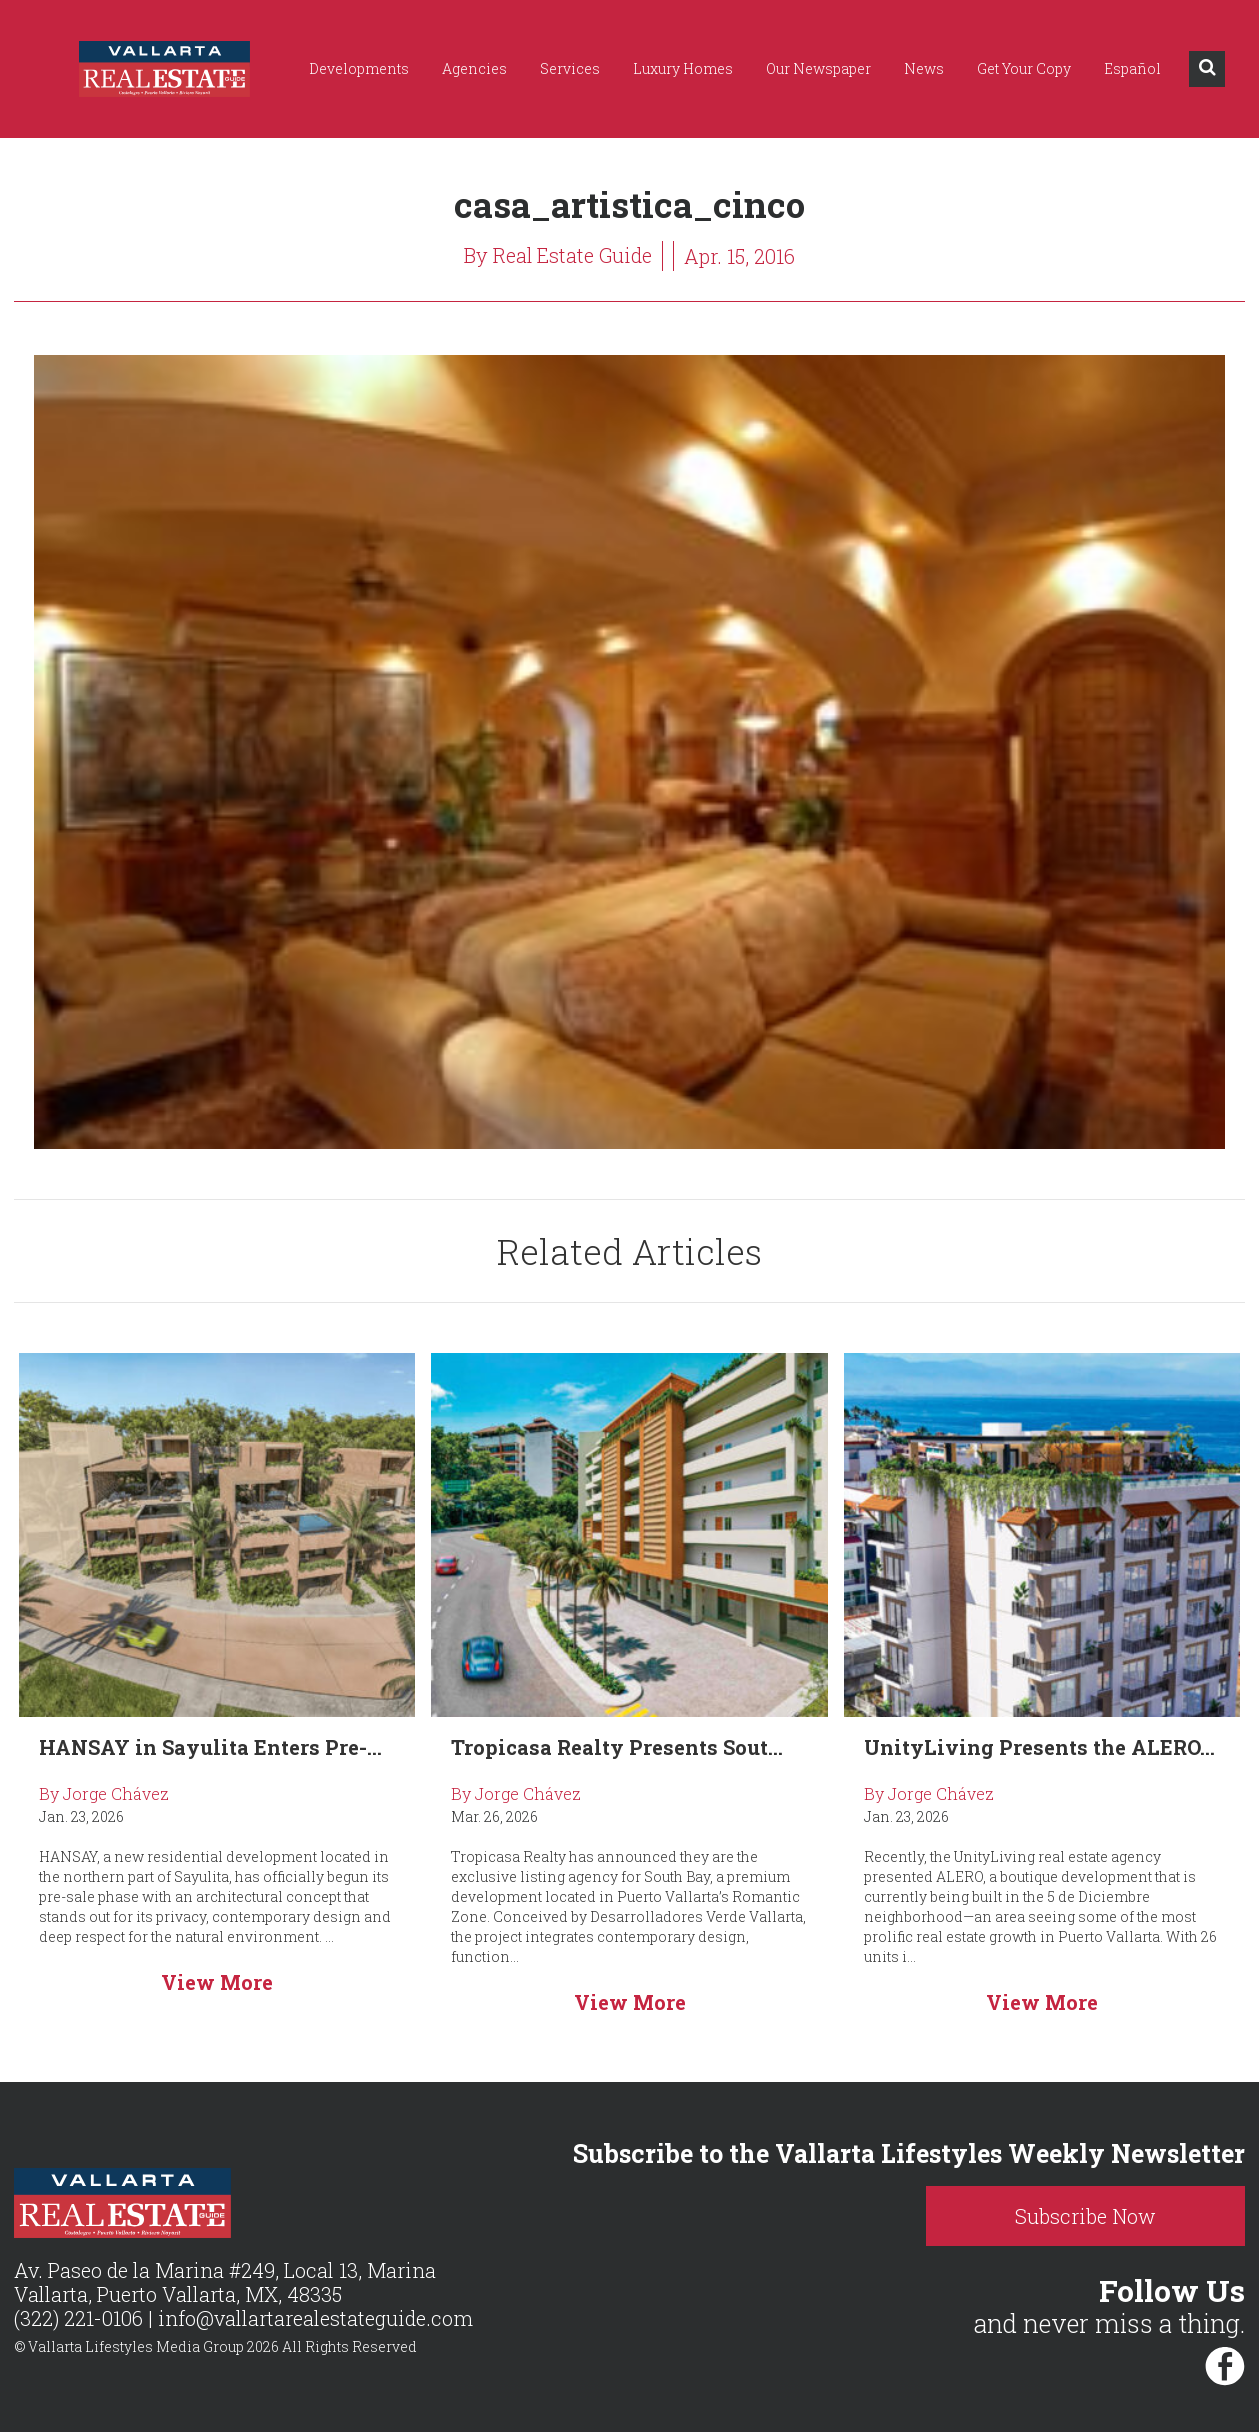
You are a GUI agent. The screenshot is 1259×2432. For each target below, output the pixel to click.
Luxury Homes (683, 68)
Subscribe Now (1092, 2216)
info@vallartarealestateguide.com (315, 2319)
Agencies (474, 68)
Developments (359, 68)
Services (570, 68)
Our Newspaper (818, 68)
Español (1132, 68)
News (924, 68)
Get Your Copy (1024, 68)
